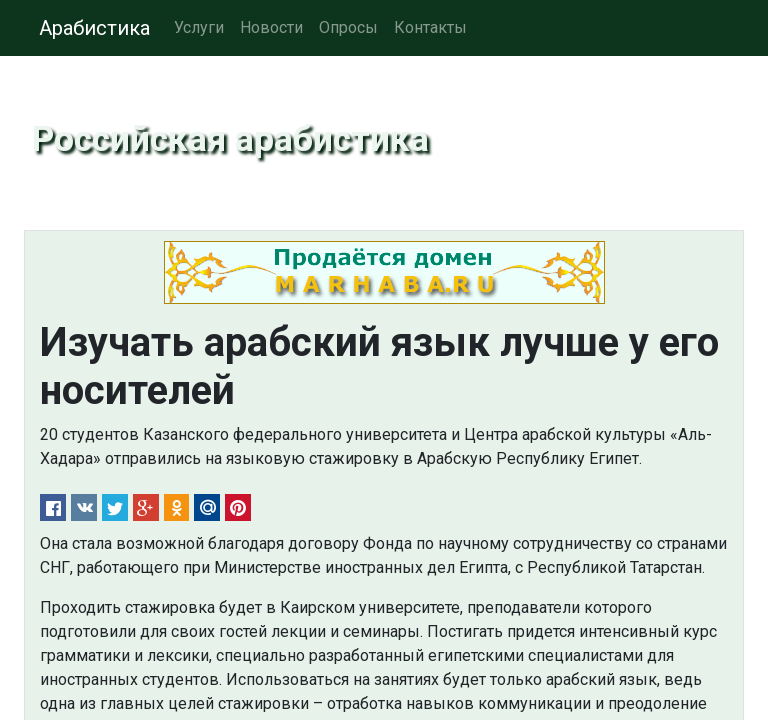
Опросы (348, 27)
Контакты (430, 27)
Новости (271, 27)
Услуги (199, 27)
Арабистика (94, 28)
